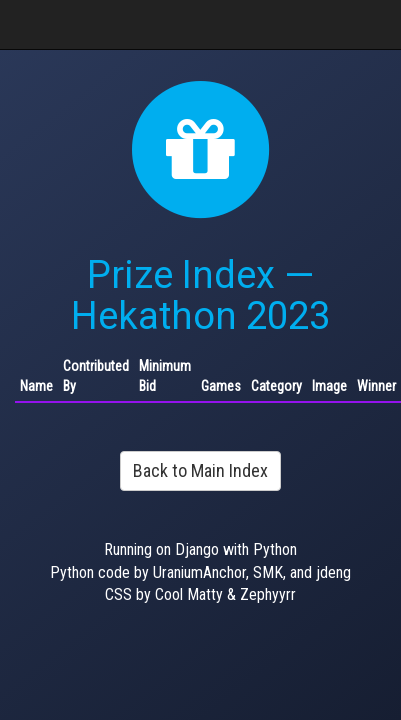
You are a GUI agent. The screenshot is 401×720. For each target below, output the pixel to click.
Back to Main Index (200, 470)
